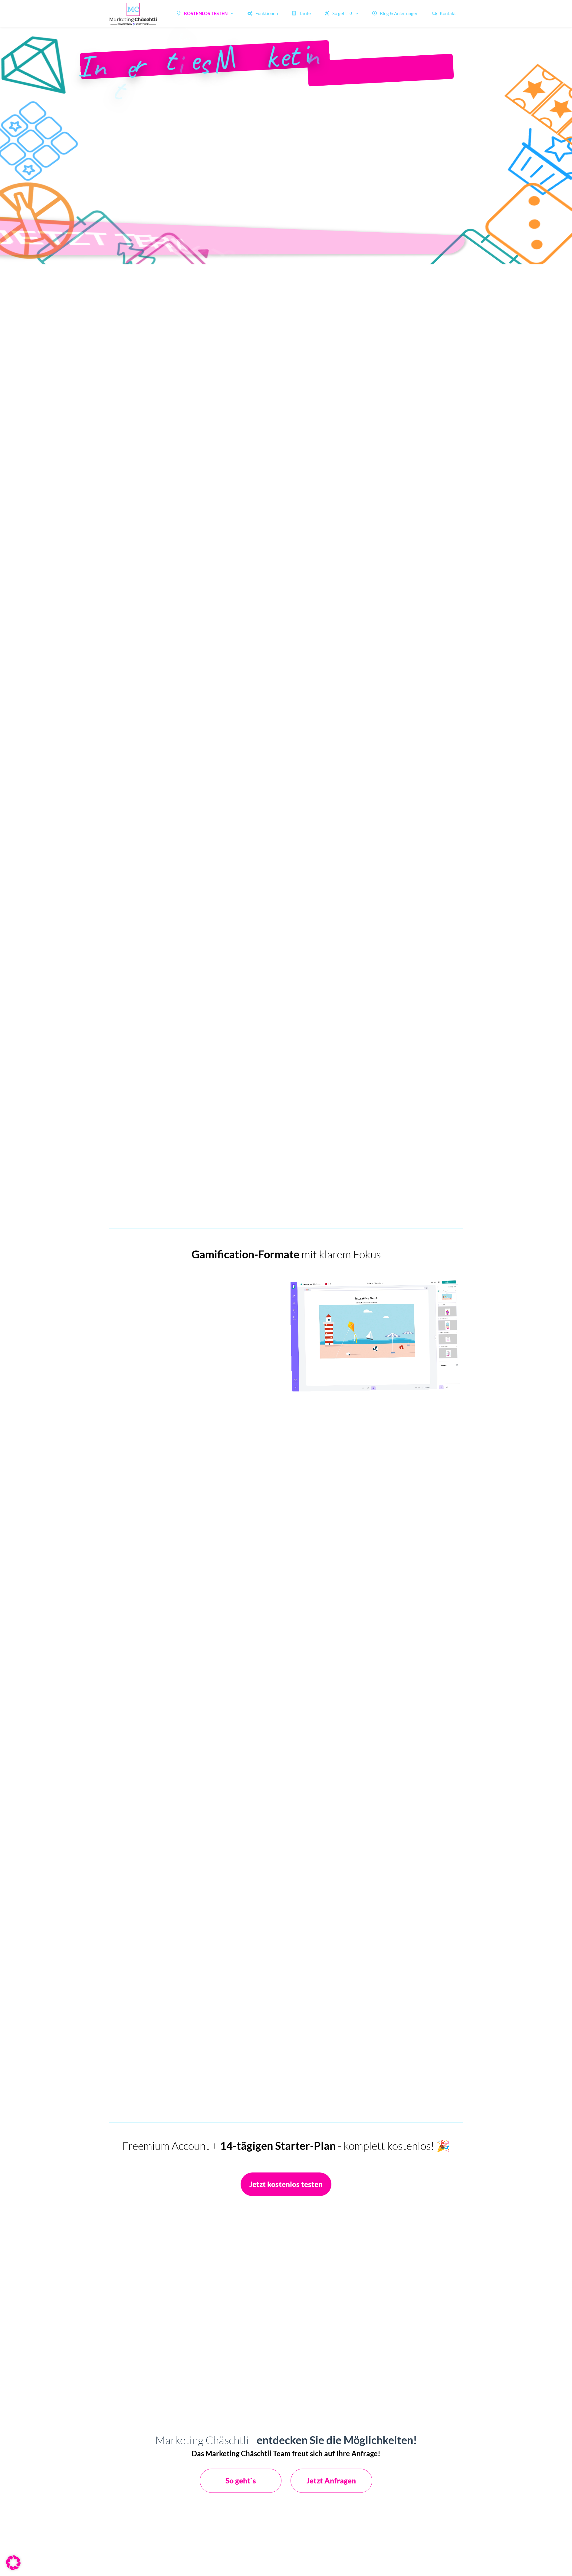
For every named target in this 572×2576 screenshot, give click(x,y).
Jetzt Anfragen (331, 2480)
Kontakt (444, 13)
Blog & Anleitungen (395, 13)
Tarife (301, 13)
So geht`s (240, 2480)
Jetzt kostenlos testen (286, 2184)
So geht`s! (338, 13)
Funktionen (263, 13)
